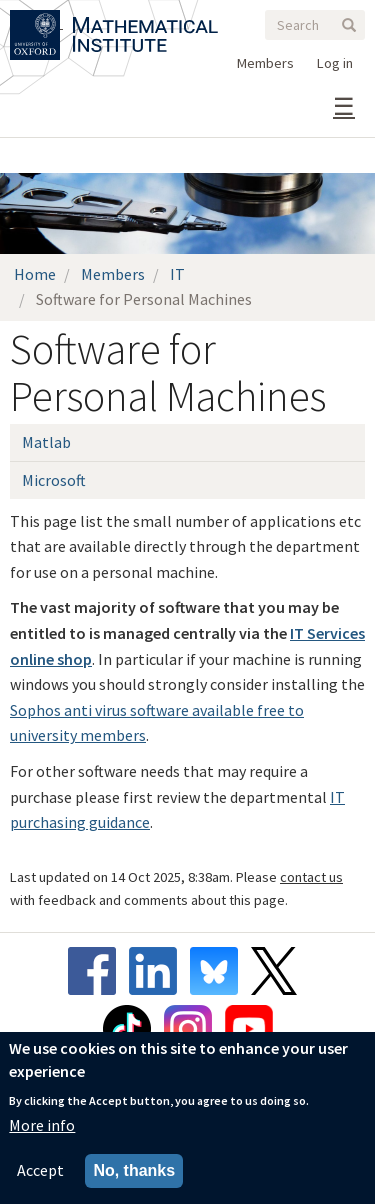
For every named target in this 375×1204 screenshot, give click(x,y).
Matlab (46, 442)
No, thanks (134, 1170)
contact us (311, 877)
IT (177, 274)
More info (42, 1125)
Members (265, 63)
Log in (335, 63)
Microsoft (54, 480)
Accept (40, 1170)
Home (35, 274)
